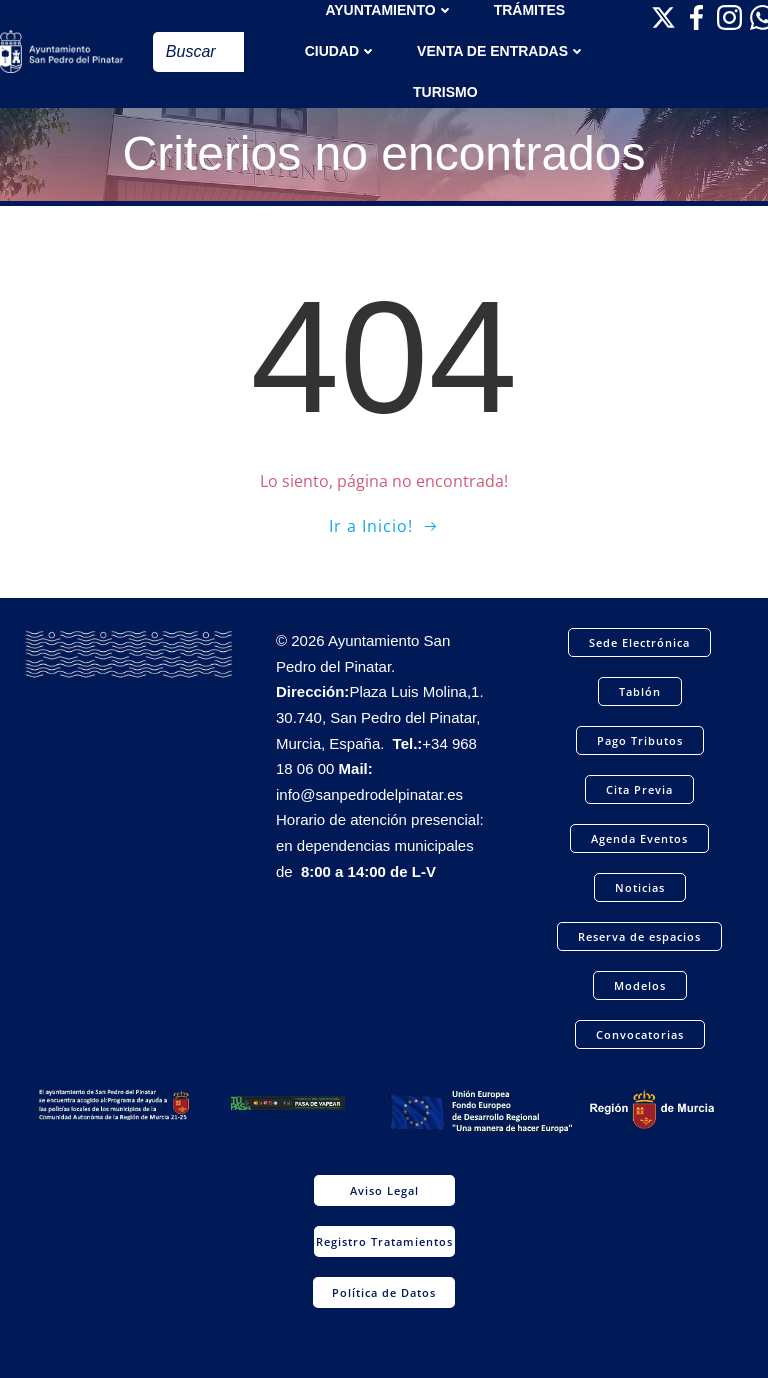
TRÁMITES (530, 10)
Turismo (445, 92)
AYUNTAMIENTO (389, 10)
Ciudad (341, 51)
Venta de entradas (501, 51)
